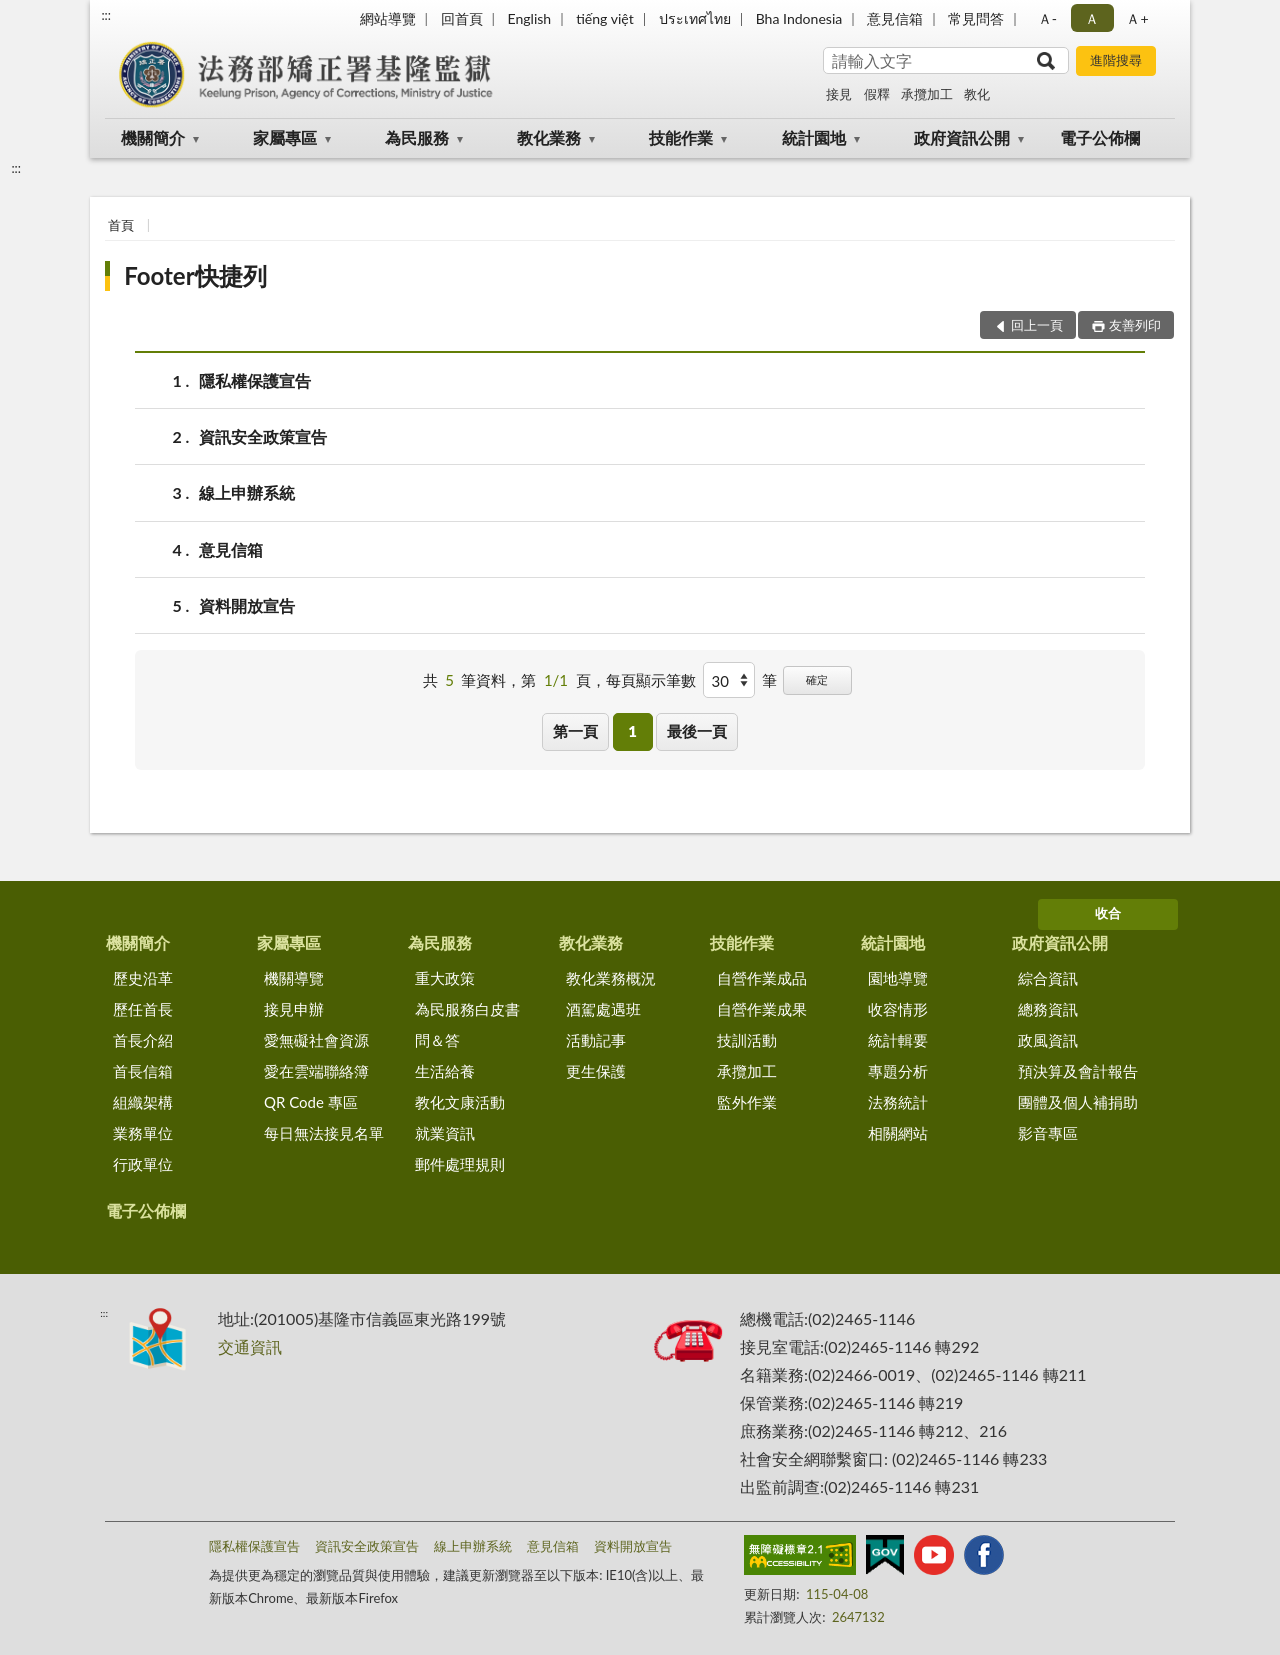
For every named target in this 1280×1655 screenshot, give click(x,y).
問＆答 (437, 1040)
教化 (977, 94)
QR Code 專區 (311, 1102)
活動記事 (596, 1040)
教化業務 (549, 137)
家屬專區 (285, 137)
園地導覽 (898, 978)
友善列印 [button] (1135, 325)
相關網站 (898, 1133)
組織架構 (143, 1102)
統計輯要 (898, 1040)
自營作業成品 (762, 978)
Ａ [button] (1092, 18)
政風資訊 (1048, 1040)
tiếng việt (605, 18)
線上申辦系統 (247, 492)
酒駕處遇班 (603, 1009)
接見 (839, 94)
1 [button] (632, 731)
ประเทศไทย (695, 18)
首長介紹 (143, 1040)
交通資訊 (250, 1346)
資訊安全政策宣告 (263, 436)
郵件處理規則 (460, 1164)
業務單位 (143, 1133)
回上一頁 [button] (1037, 325)
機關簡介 (153, 137)
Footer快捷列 (195, 275)
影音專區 (1048, 1133)
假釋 (877, 94)
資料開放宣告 (247, 605)
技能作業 (681, 137)
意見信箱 (895, 18)
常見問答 (976, 18)
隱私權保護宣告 (255, 380)
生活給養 (445, 1071)
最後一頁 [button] (697, 731)
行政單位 (143, 1164)
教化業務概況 (611, 978)
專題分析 (898, 1071)
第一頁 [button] (575, 731)
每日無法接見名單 (324, 1133)
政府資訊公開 (962, 137)
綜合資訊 (1048, 978)
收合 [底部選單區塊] (1108, 913)
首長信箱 (143, 1071)
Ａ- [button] (1047, 18)
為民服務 (417, 137)
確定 (817, 679)
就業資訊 (445, 1133)
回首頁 (462, 18)
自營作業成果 (762, 1009)
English (529, 18)
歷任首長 (143, 1009)
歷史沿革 (143, 978)
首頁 (121, 225)
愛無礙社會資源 (316, 1040)
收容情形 (898, 1009)
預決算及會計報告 (1078, 1071)
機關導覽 (294, 978)
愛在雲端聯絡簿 (316, 1071)
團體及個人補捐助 (1078, 1102)
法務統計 (898, 1102)
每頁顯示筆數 (651, 680)
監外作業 (747, 1102)
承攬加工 (927, 94)
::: (106, 15)
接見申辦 (294, 1009)
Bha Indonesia (799, 18)
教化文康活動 (460, 1102)
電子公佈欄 (1100, 137)
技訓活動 (747, 1040)
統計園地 (814, 137)
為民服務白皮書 (467, 1009)
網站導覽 (388, 18)
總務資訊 (1048, 1009)
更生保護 (596, 1071)
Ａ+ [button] (1137, 18)
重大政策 (445, 978)
